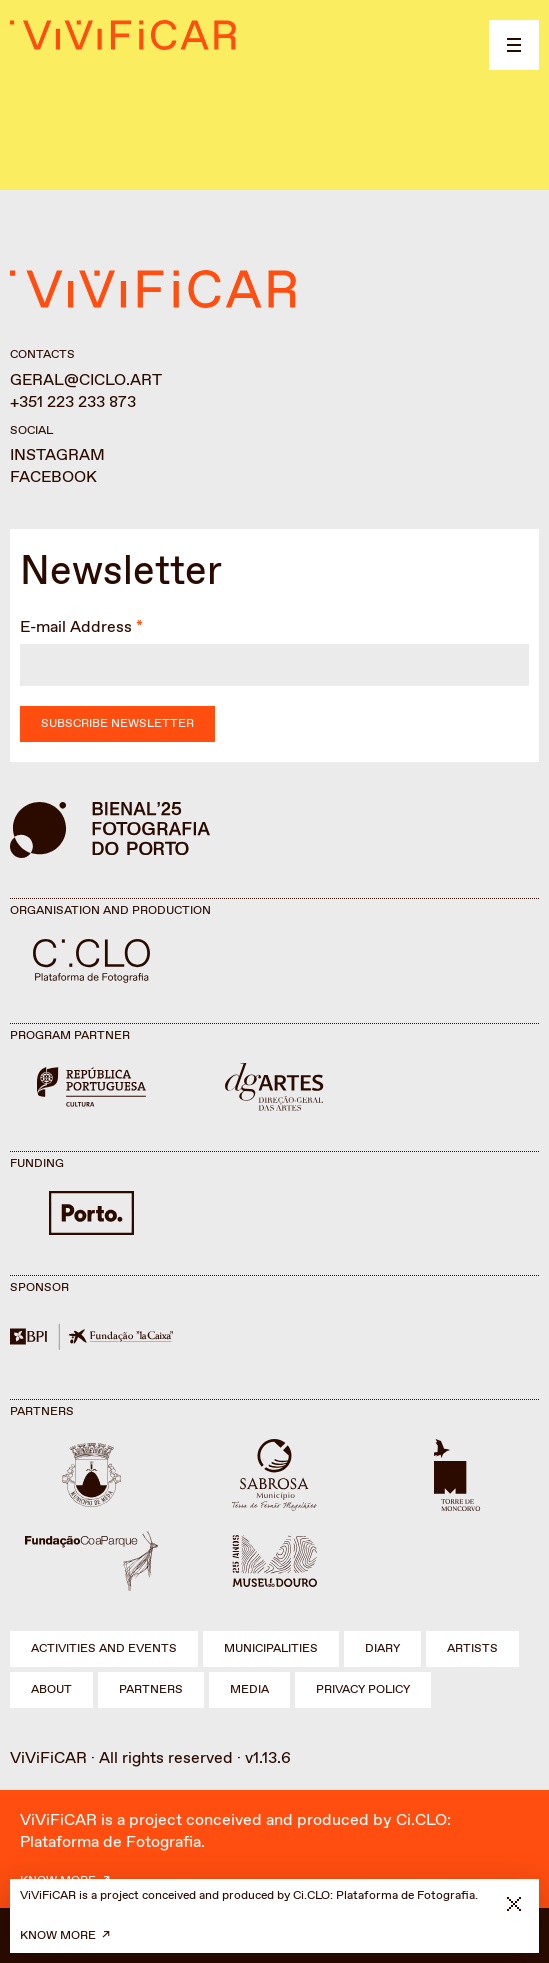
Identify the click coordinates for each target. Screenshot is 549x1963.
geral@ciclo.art (86, 380)
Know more (58, 1936)
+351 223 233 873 (73, 402)
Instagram (57, 455)
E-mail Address (76, 627)
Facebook (53, 477)
